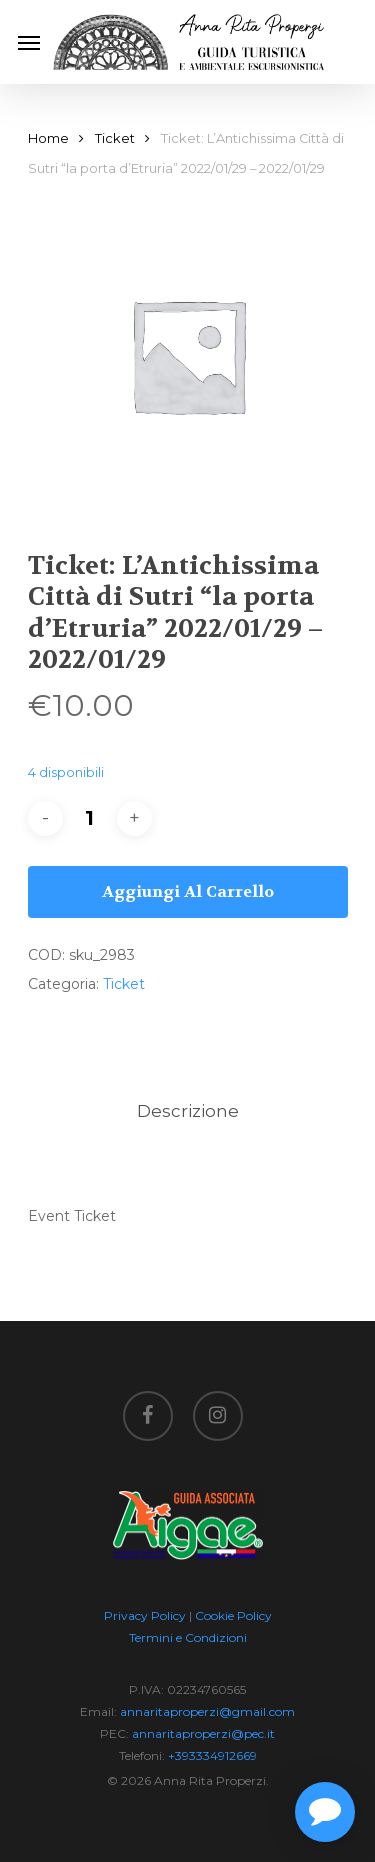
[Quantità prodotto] (90, 818)
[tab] (188, 1111)
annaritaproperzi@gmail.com (207, 1711)
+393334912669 (212, 1755)
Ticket (115, 138)
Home (48, 138)
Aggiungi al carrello (188, 891)
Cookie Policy (233, 1615)
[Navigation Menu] (29, 42)
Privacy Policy (145, 1615)
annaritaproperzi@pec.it (203, 1733)
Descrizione (188, 1111)
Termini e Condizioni (188, 1637)
